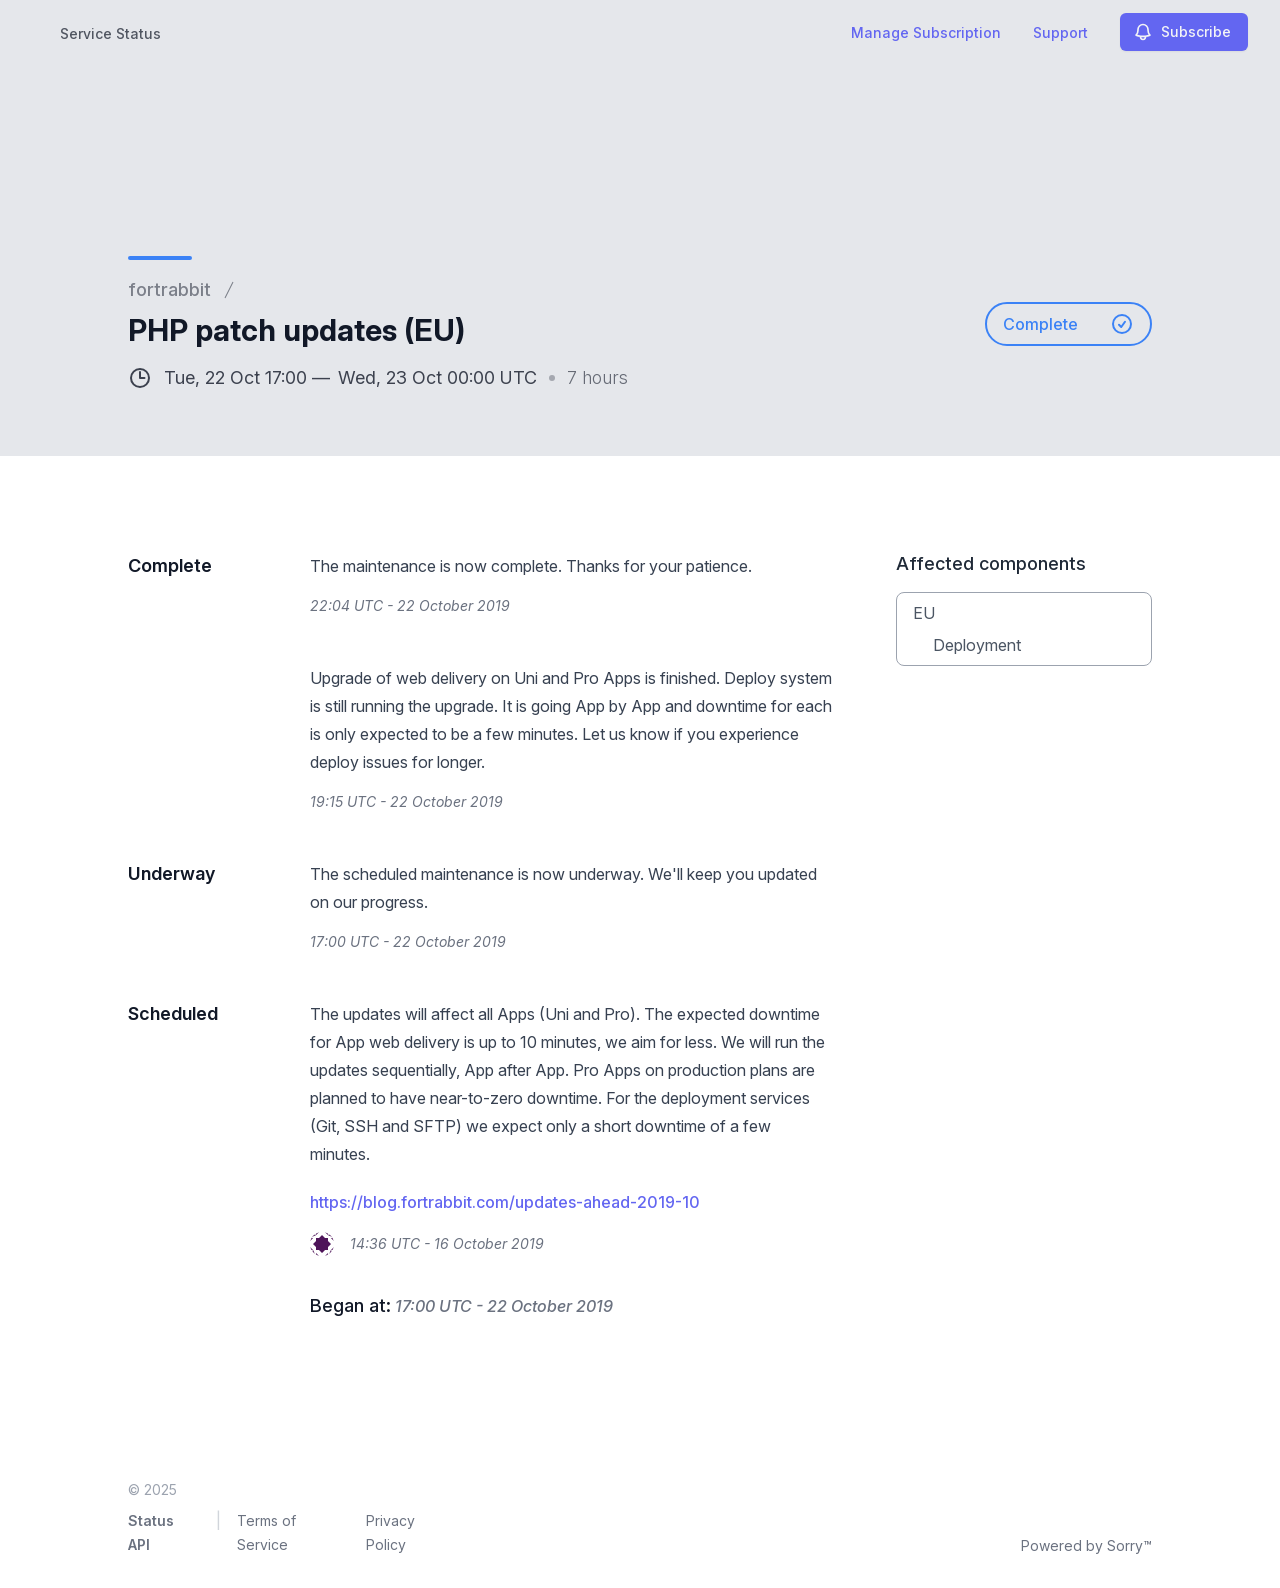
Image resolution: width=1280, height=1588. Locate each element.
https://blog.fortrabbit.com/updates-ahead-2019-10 (505, 1202)
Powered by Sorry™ (1086, 1545)
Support (1060, 32)
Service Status (110, 33)
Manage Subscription (926, 32)
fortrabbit (169, 289)
